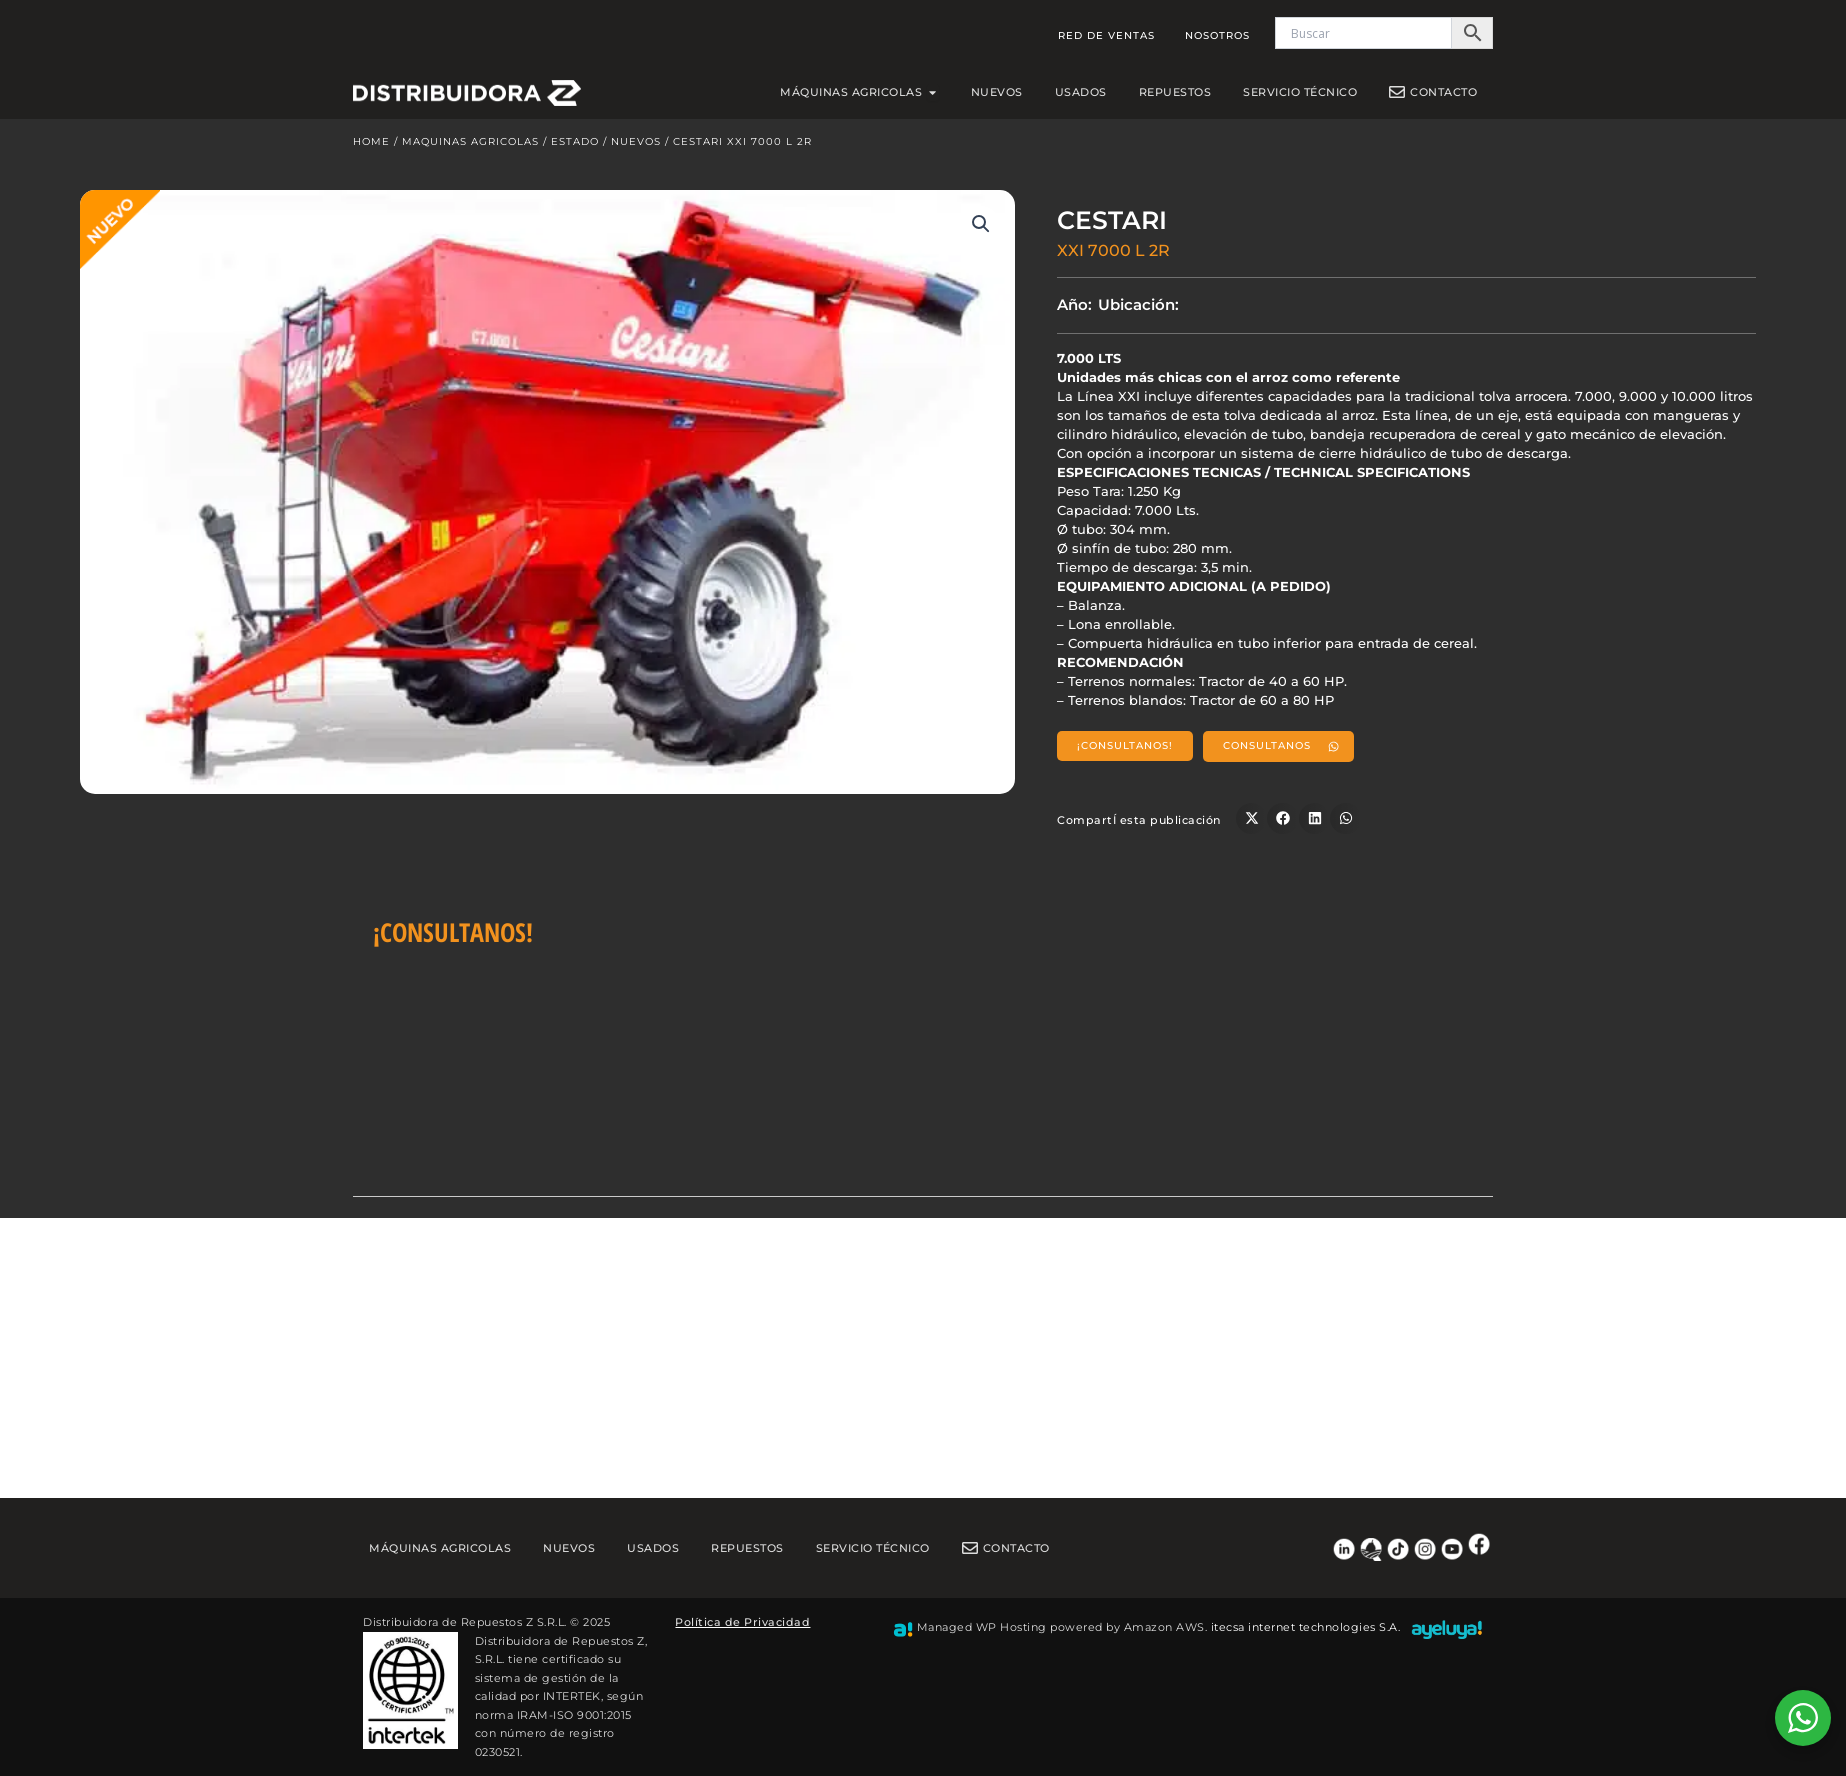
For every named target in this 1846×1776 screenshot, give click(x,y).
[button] (981, 229)
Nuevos (636, 146)
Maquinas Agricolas (470, 146)
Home (371, 146)
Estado (575, 146)
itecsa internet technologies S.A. (1306, 1627)
